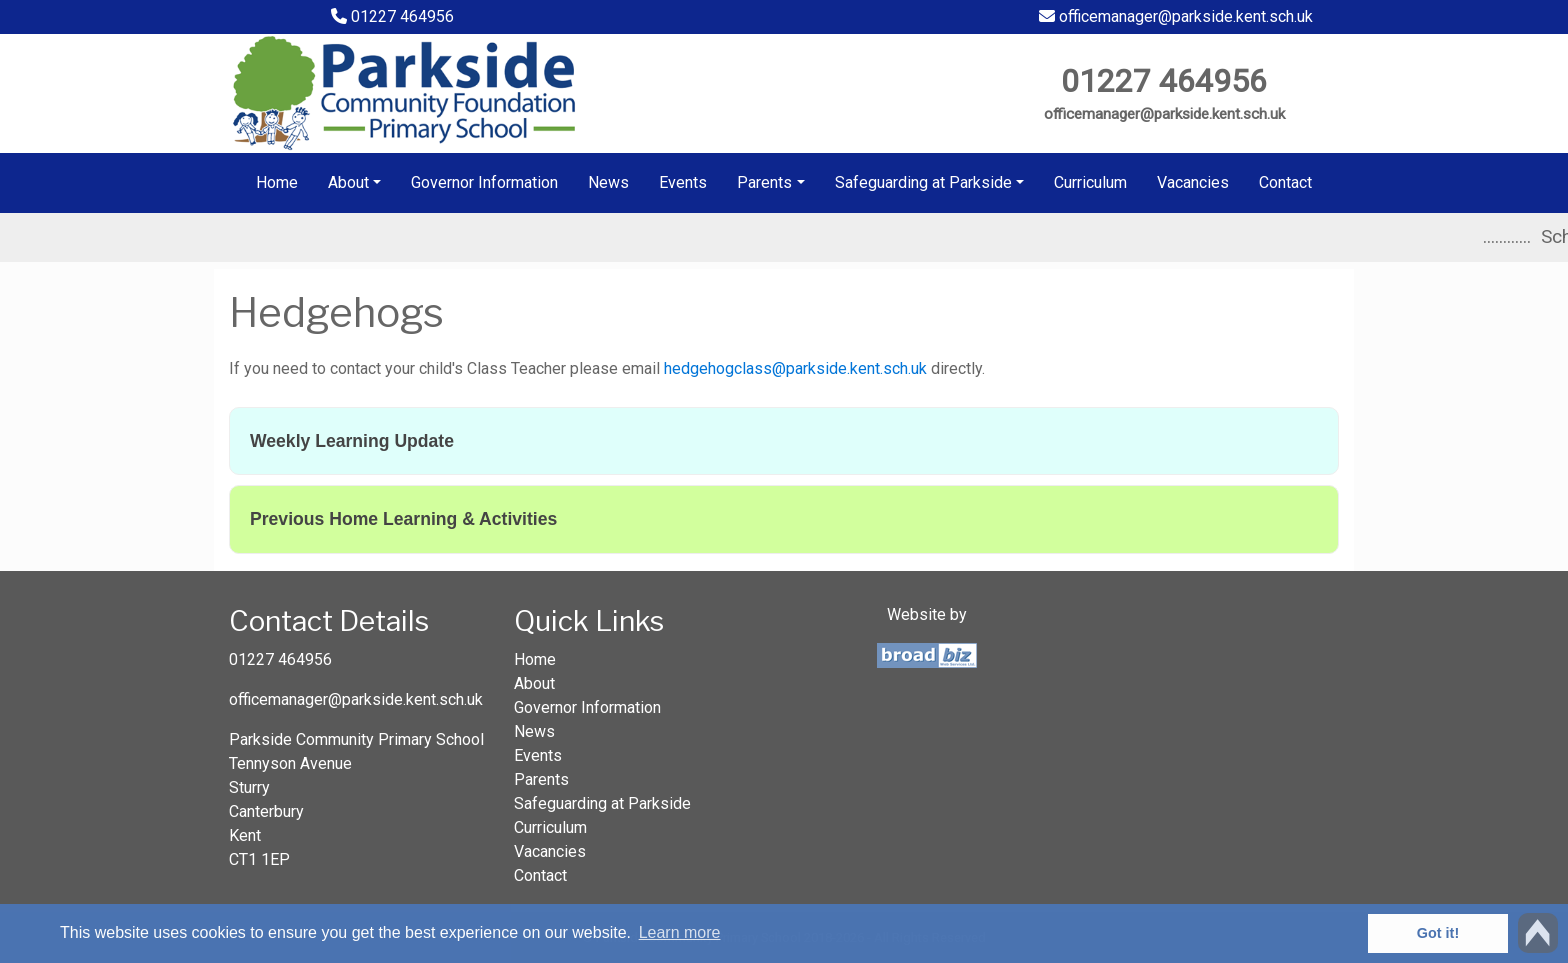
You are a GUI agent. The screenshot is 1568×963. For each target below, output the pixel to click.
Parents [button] (764, 182)
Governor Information (484, 182)
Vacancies (1193, 182)
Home (277, 182)
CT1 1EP (259, 859)
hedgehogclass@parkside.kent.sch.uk (795, 368)
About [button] (348, 182)
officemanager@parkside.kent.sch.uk (1176, 16)
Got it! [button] (1438, 933)
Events (683, 182)
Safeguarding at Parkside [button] (923, 182)
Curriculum (1090, 182)
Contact (1285, 182)
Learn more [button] (680, 932)
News (608, 182)
